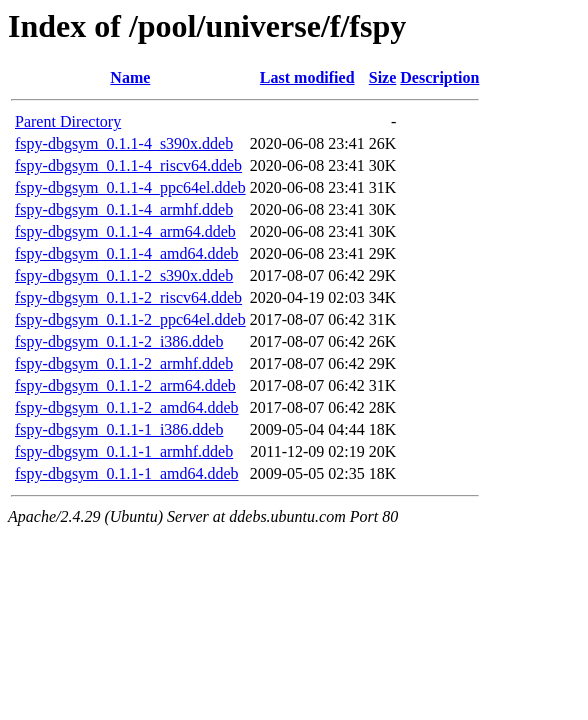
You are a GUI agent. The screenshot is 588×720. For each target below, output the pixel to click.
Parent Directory (68, 121)
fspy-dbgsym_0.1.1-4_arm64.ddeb (125, 231)
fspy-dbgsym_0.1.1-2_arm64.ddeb (125, 385)
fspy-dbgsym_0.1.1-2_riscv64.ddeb (128, 297)
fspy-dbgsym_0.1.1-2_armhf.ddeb (124, 363)
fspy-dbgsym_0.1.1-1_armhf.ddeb (124, 451)
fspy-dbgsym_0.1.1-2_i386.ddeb (119, 341)
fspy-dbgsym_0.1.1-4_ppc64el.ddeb (130, 187)
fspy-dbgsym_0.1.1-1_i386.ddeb (119, 429)
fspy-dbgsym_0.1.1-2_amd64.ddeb (127, 407)
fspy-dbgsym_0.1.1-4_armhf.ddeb (124, 209)
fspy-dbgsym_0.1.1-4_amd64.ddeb (127, 253)
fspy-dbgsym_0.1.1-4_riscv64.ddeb (128, 165)
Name (130, 77)
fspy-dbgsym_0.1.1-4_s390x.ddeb (124, 143)
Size (383, 77)
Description (439, 77)
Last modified (307, 77)
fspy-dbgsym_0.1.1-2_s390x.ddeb (124, 275)
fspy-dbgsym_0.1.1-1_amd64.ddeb (127, 473)
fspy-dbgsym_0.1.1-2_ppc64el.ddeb (130, 319)
